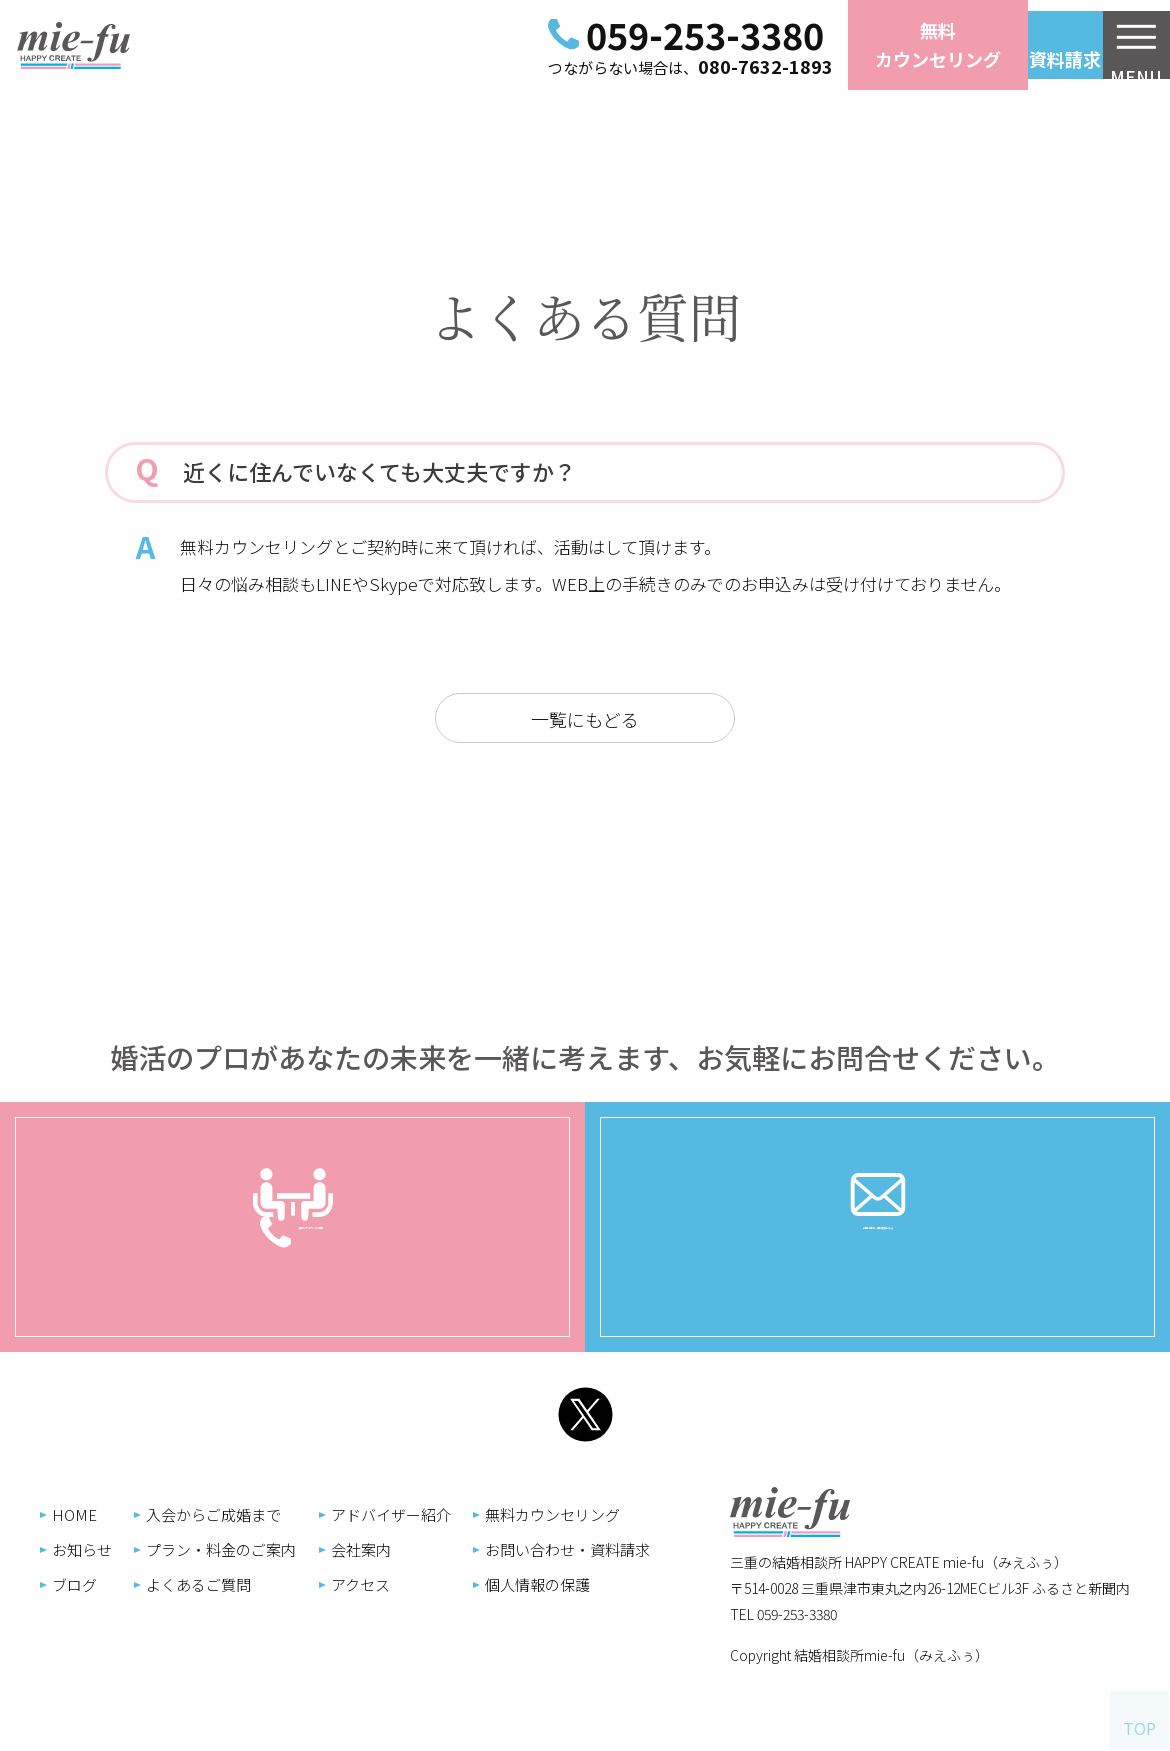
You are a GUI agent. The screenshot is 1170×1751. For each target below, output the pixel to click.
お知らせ (562, 1549)
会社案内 (841, 1549)
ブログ (554, 1584)
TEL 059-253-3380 (93, 1614)
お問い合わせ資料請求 (990, 44)
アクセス (840, 1584)
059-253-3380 (577, 34)
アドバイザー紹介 (871, 1514)
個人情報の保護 (1017, 1584)
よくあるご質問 (678, 1584)
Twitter (585, 1417)
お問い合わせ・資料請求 (878, 1257)
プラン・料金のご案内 (701, 1549)
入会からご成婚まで (693, 1514)
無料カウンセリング (810, 44)
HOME (554, 1514)
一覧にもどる (585, 719)
